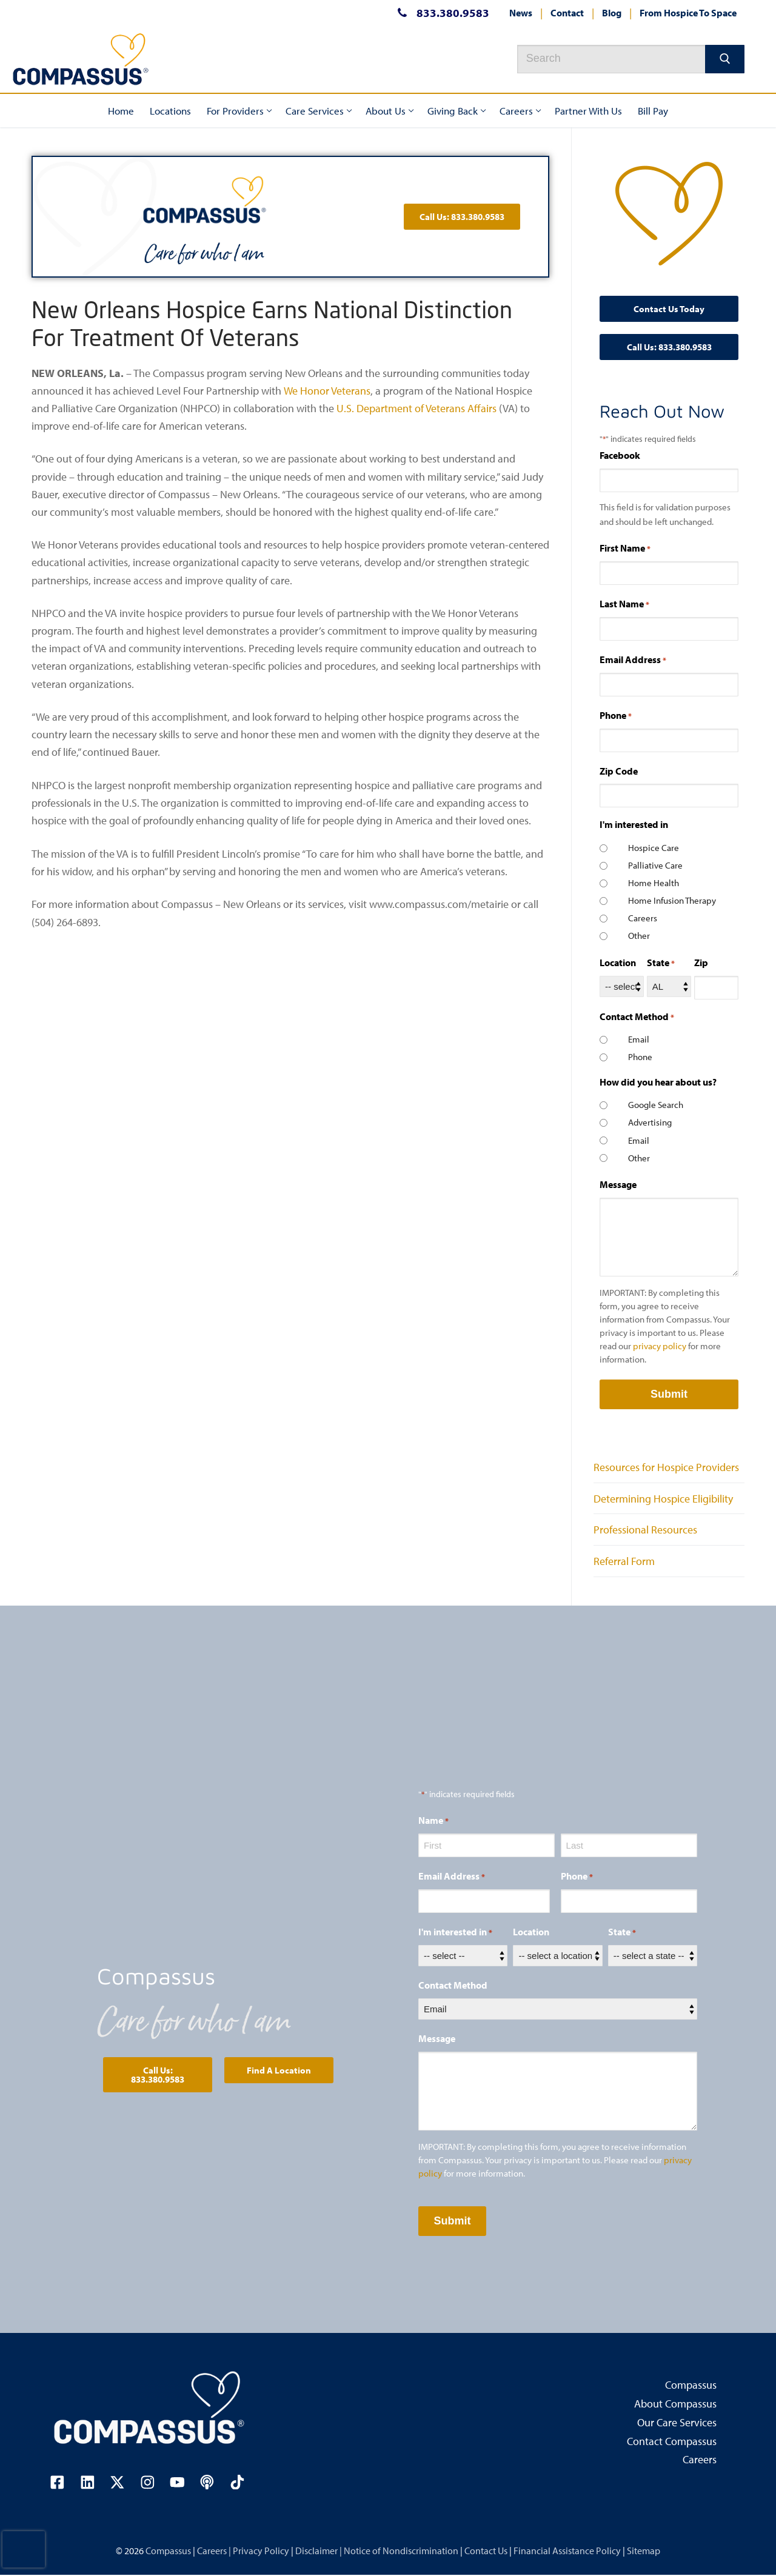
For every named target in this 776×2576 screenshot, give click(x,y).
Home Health (653, 883)
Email (638, 1039)
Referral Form (624, 1561)
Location (618, 962)
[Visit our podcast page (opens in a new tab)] (209, 2483)
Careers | (215, 2551)
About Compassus (675, 2404)
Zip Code (619, 771)
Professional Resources (645, 1530)
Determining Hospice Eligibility (663, 1499)
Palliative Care (655, 865)
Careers (642, 918)
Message (618, 1184)
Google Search (655, 1104)
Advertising (650, 1122)
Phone (616, 715)
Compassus (691, 2386)
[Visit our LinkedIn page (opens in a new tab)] (88, 2483)
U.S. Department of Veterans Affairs (416, 408)
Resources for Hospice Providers (666, 1467)
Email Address (633, 660)
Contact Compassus (672, 2442)
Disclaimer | (319, 2551)
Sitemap (643, 2551)
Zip (701, 962)
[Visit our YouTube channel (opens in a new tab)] (179, 2483)
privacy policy (659, 1346)
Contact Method (452, 1985)
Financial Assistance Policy (568, 2551)
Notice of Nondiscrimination (402, 2551)
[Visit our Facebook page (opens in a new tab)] (57, 2483)
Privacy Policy (262, 2551)
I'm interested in (455, 1932)
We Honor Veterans (326, 391)
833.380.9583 (439, 12)
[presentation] (23, 2549)
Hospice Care (653, 847)
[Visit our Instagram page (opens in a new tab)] (148, 2483)
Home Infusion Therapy (672, 900)
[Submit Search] (724, 59)
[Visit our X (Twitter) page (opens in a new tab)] (118, 2483)
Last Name (624, 604)
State (661, 963)
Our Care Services (677, 2423)
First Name (625, 548)
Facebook (620, 455)
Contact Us (486, 2551)
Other (639, 935)
